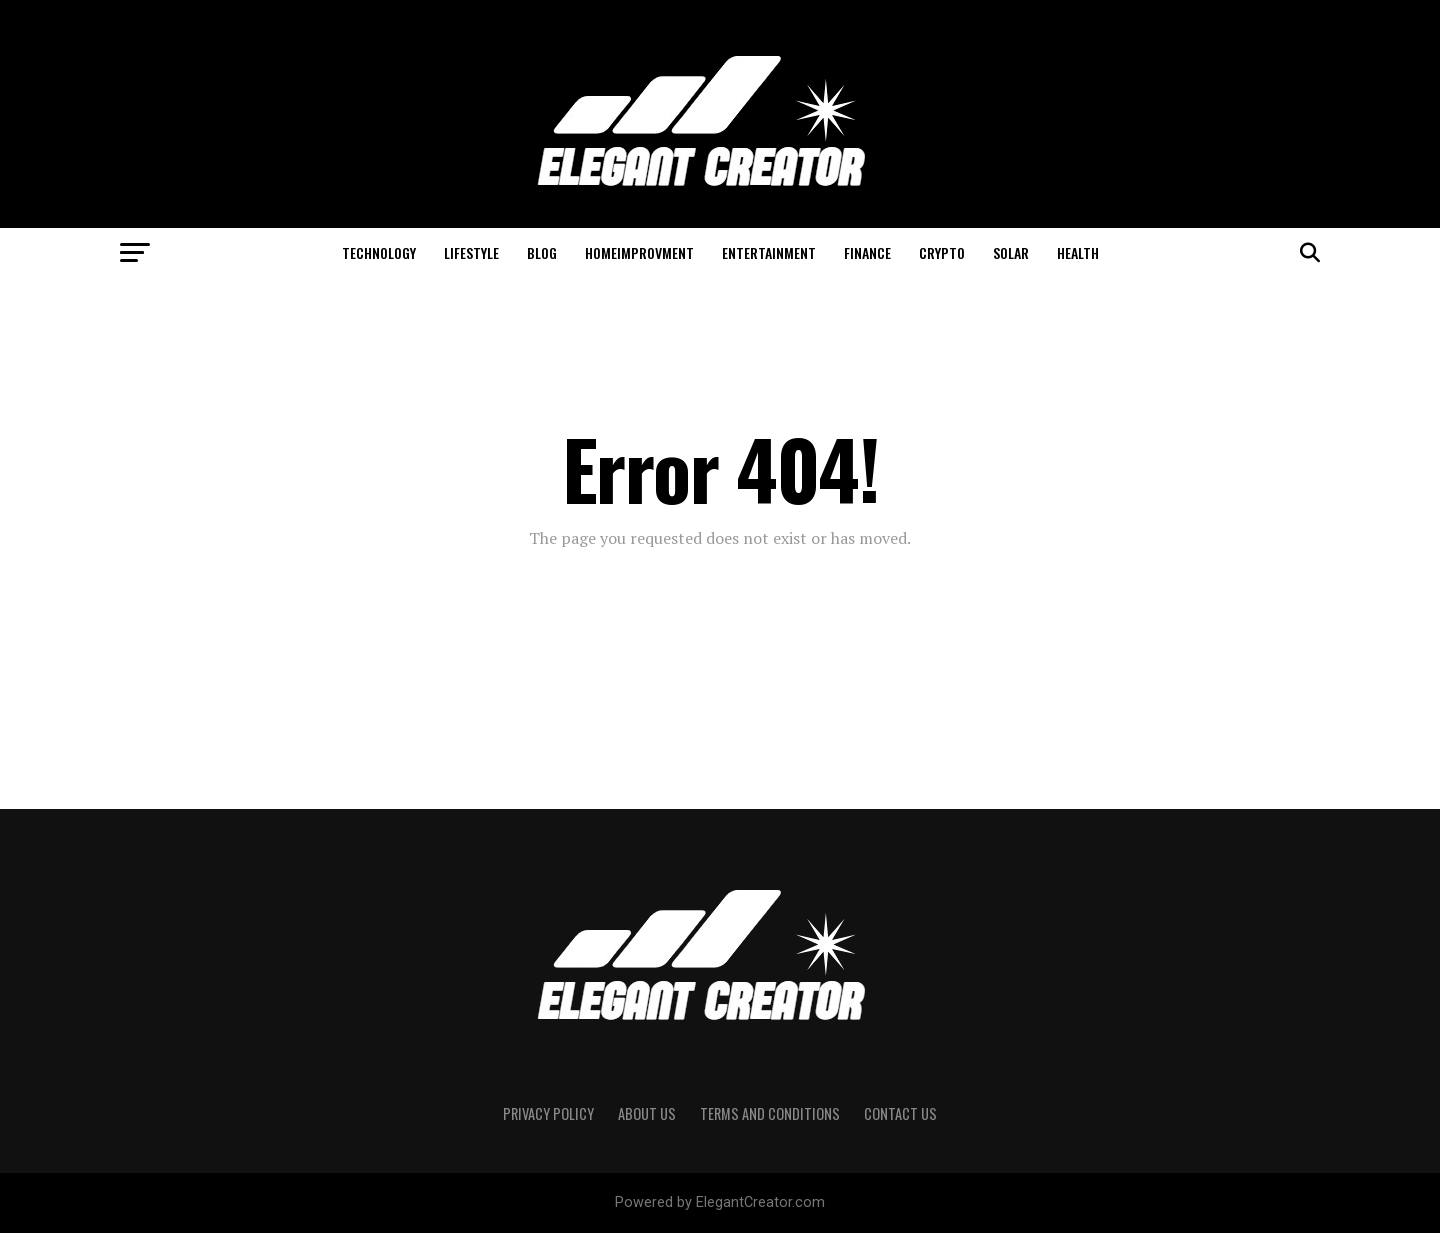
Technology (379, 252)
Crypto (942, 252)
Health (1078, 252)
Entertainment (769, 252)
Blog (542, 252)
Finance (867, 252)
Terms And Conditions (770, 1113)
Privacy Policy (548, 1113)
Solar (1011, 252)
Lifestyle (471, 252)
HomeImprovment (639, 252)
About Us (647, 1113)
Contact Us (900, 1113)
